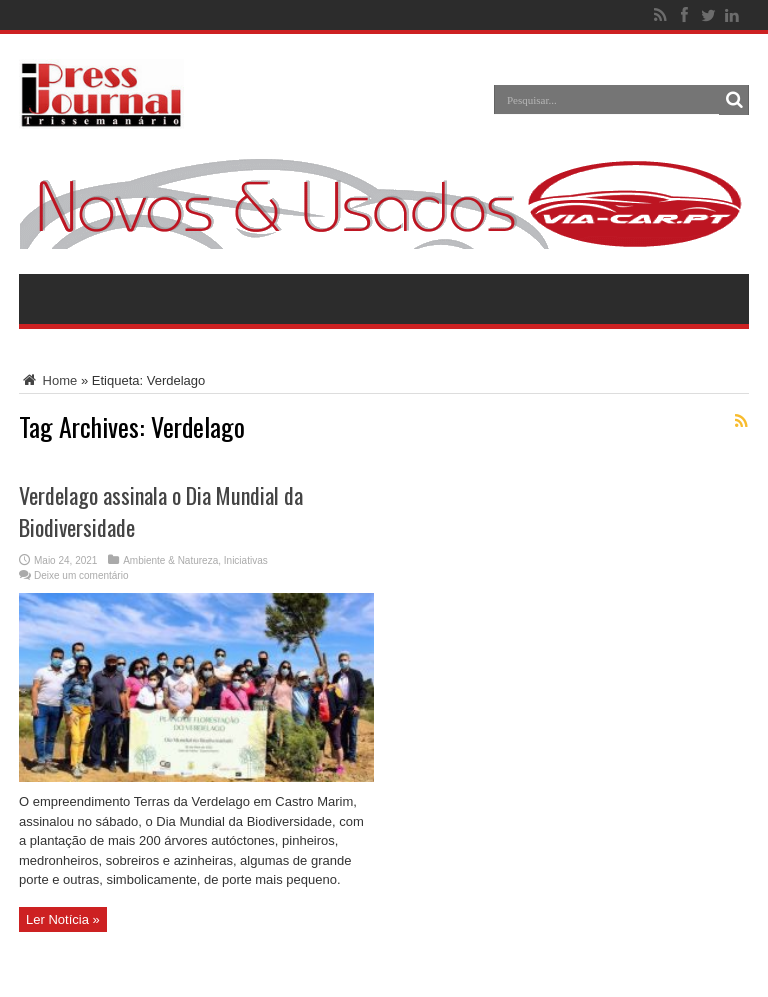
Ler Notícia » (63, 919)
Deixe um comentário (81, 575)
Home (48, 380)
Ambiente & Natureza (170, 560)
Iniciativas (246, 560)
